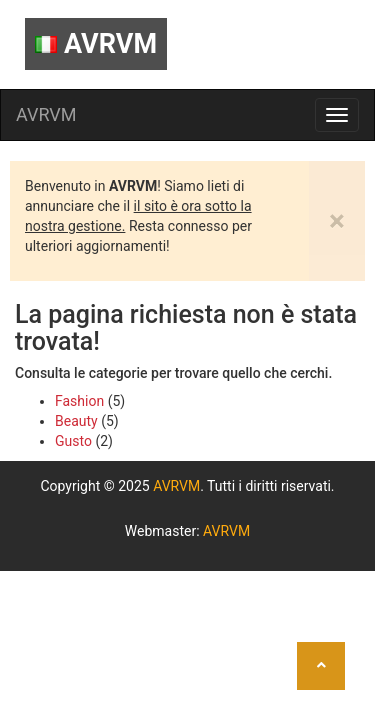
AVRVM (96, 44)
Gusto (73, 441)
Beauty (76, 421)
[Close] (337, 221)
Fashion (79, 401)
